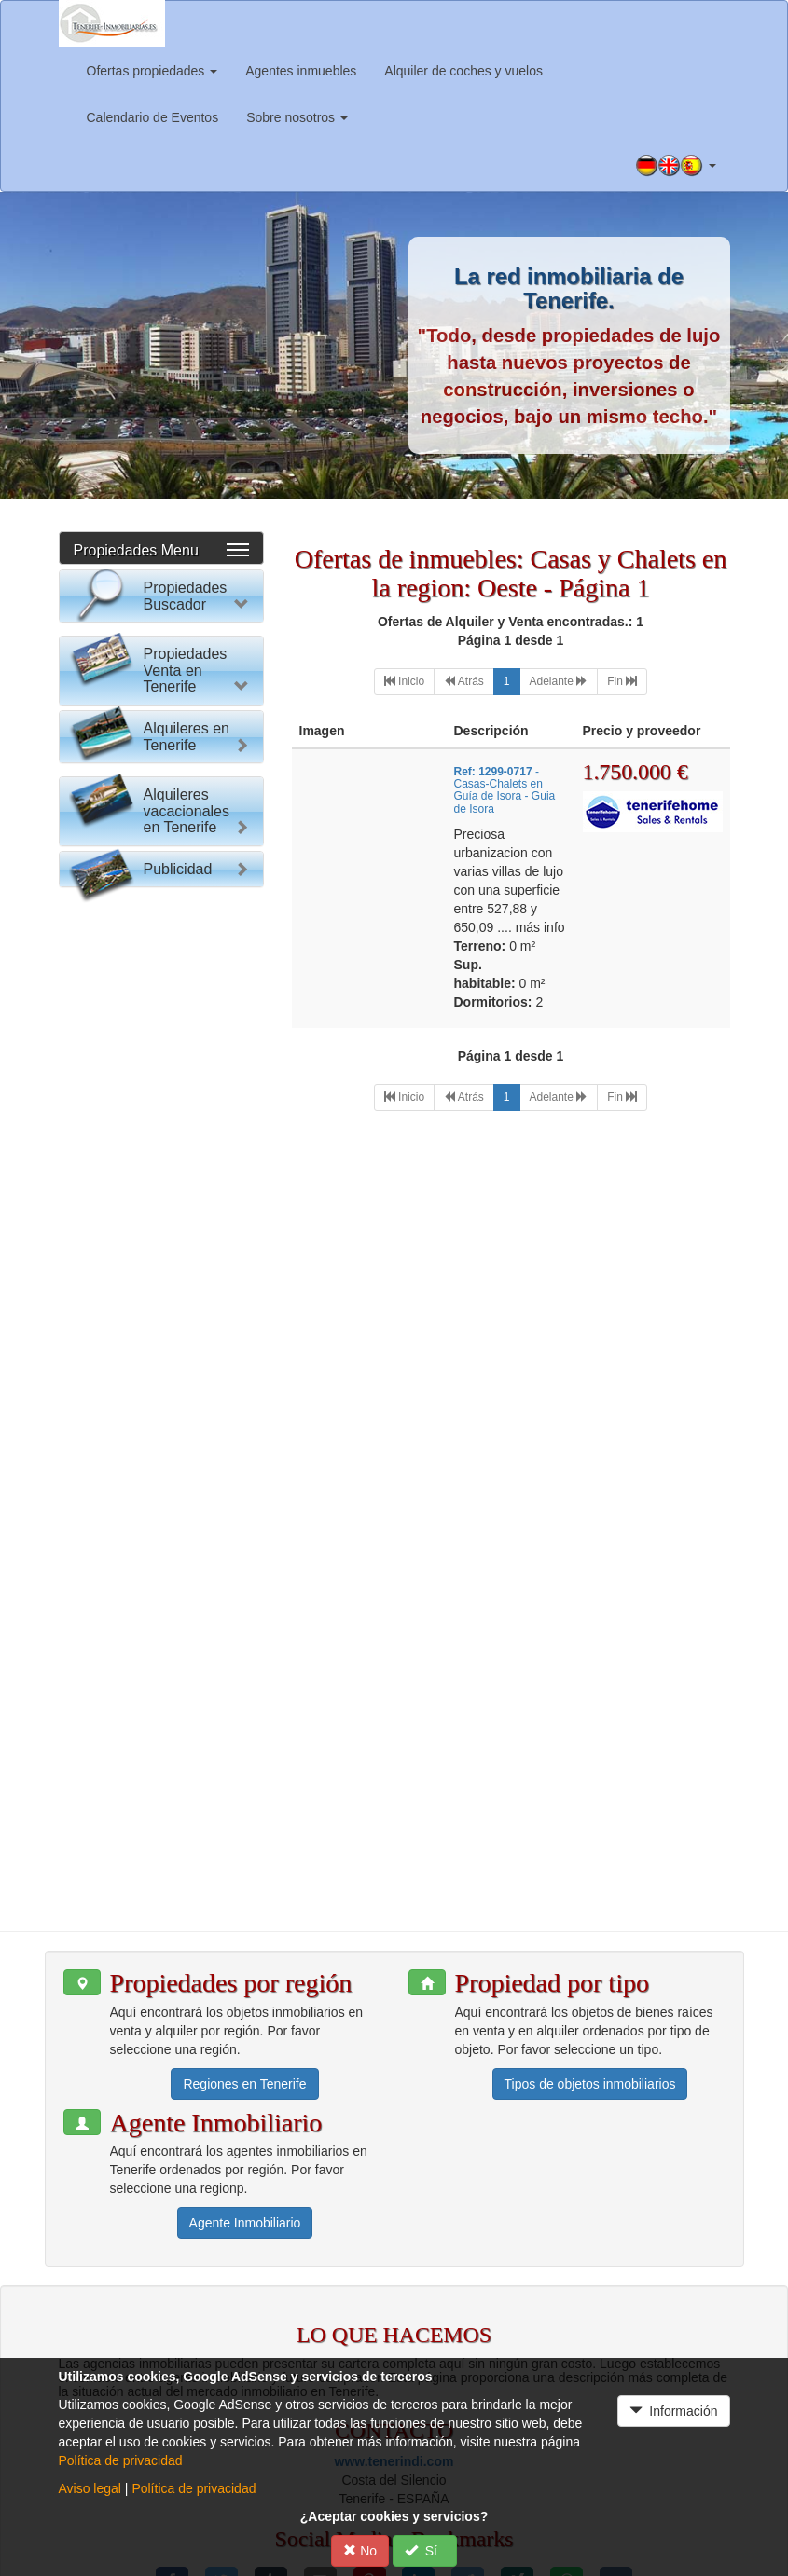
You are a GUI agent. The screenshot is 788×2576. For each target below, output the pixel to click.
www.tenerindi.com (394, 2353)
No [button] (360, 2550)
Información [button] (673, 2411)
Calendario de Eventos (153, 117)
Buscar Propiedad (161, 949)
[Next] (559, 681)
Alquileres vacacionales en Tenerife (187, 1626)
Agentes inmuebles (300, 70)
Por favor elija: (119, 645)
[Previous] (464, 681)
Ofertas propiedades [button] (152, 70)
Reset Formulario (161, 986)
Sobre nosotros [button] (297, 117)
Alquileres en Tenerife (187, 1403)
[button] (676, 166)
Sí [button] (425, 2550)
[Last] (622, 681)
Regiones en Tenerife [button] (244, 1975)
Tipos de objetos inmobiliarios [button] (590, 1975)
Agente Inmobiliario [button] (245, 2115)
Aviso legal (90, 2488)
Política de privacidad (121, 2460)
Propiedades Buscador (186, 596)
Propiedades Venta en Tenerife (186, 1056)
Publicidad (178, 1723)
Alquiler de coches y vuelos (463, 70)
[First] (404, 681)
